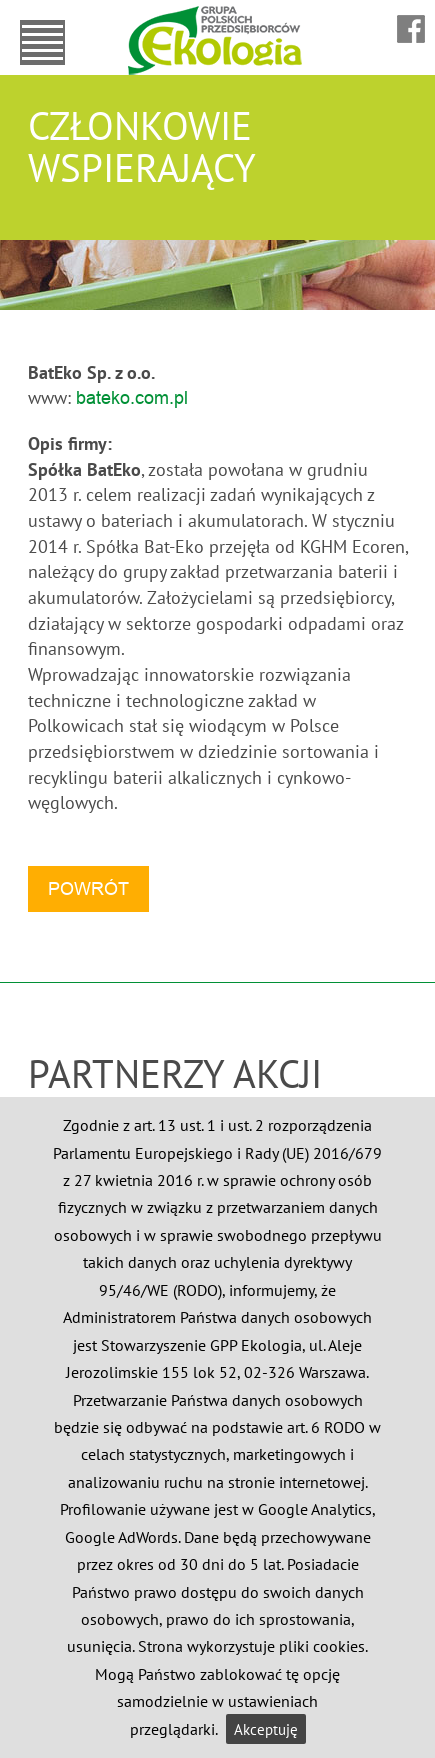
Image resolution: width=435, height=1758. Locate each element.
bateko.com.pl (132, 397)
